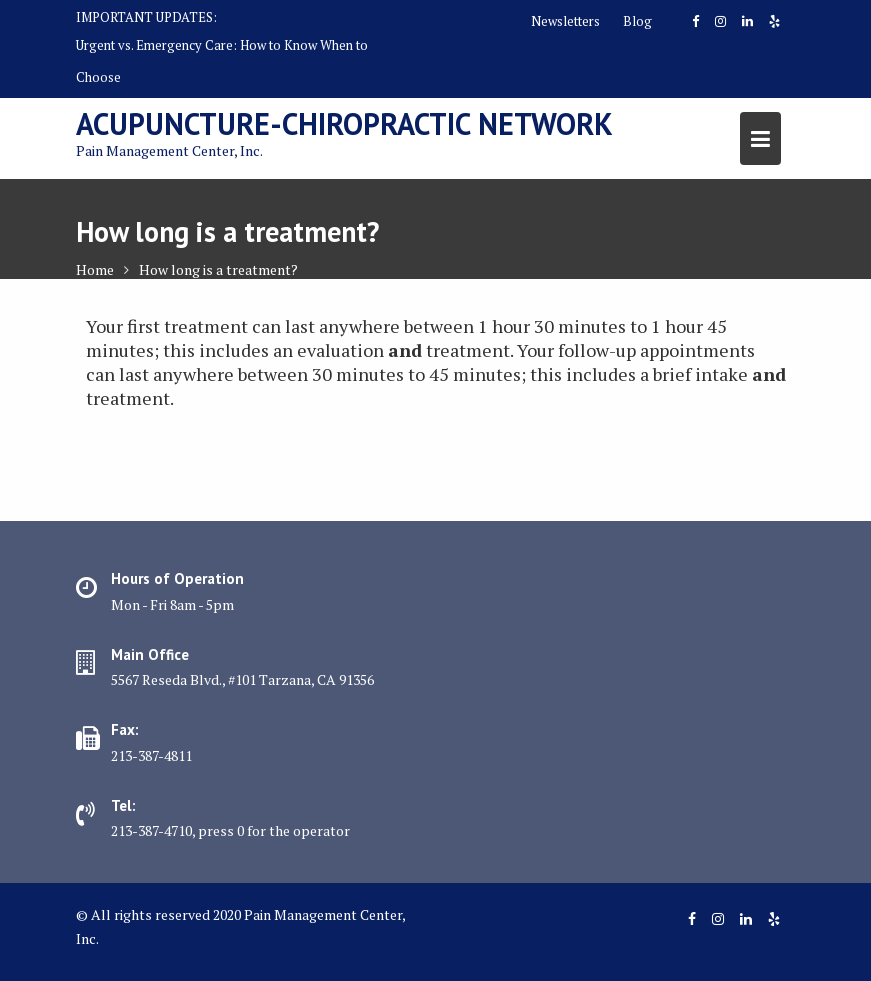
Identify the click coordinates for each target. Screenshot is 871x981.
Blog (637, 21)
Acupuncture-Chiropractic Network (344, 123)
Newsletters (565, 21)
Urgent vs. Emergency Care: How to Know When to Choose (222, 61)
